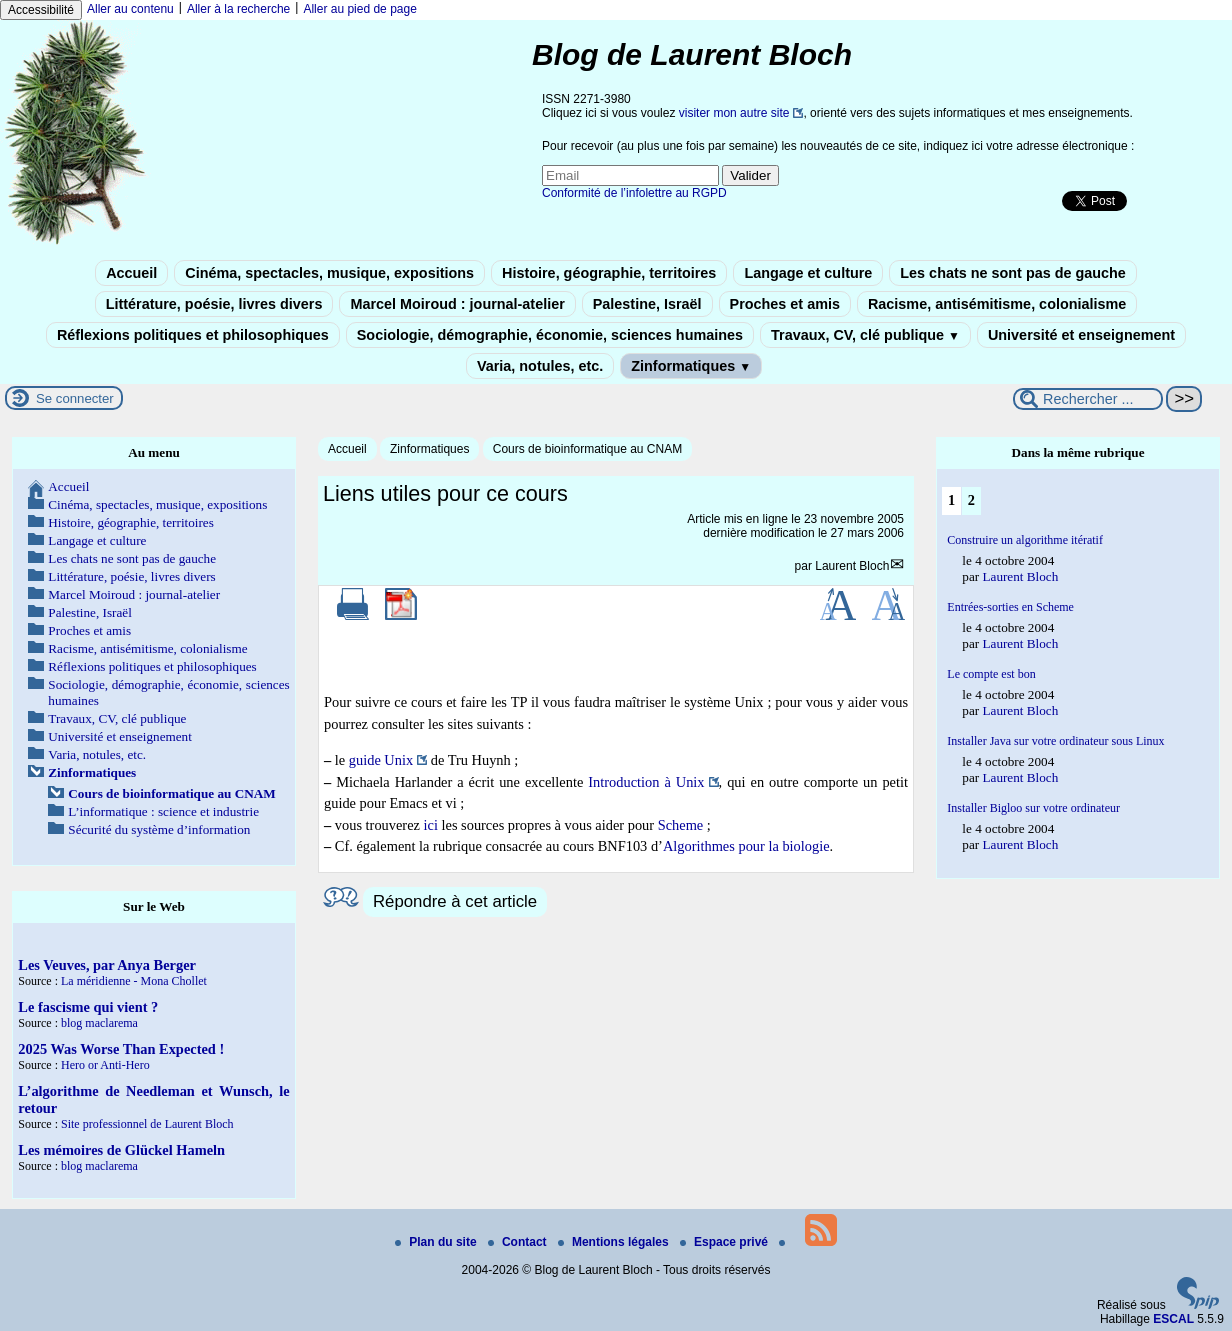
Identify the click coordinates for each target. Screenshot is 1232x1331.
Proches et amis (785, 304)
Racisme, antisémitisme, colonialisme (997, 304)
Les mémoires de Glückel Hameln (121, 1150)
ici (431, 825)
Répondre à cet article (455, 901)
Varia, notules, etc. (540, 366)
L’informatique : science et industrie (163, 811)
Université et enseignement (1081, 335)
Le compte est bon (991, 674)
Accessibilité (41, 10)
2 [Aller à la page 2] (971, 500)
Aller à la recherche (238, 9)
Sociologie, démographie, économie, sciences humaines (550, 335)
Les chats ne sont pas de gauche (1013, 273)
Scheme (681, 825)
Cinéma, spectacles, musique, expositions (329, 273)
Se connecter (75, 398)
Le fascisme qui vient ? (88, 1007)
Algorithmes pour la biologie (746, 846)
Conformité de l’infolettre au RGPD (634, 193)
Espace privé (725, 1242)
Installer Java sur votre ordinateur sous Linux (1055, 741)
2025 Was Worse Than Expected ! (121, 1049)
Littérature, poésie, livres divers (214, 304)
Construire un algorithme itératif (1025, 540)
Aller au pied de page (359, 9)
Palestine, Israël (647, 304)
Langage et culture (808, 273)
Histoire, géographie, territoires (609, 273)
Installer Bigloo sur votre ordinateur (1033, 808)
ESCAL (1173, 1319)
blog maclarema (99, 1023)
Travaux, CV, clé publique (865, 335)
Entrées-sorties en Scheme (1010, 607)
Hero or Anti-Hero (105, 1065)
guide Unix (381, 760)
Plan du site (437, 1242)
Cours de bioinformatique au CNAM (587, 449)
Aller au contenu (130, 9)
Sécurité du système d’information (159, 829)
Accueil (131, 273)
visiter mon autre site (734, 113)
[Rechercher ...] (1088, 399)
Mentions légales (615, 1242)
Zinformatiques (691, 366)
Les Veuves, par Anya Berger (107, 965)
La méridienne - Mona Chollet (134, 981)
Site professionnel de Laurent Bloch (147, 1124)
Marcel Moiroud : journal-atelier (457, 304)
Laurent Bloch (852, 566)
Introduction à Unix (646, 782)
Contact (519, 1242)
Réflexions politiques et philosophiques (193, 335)
